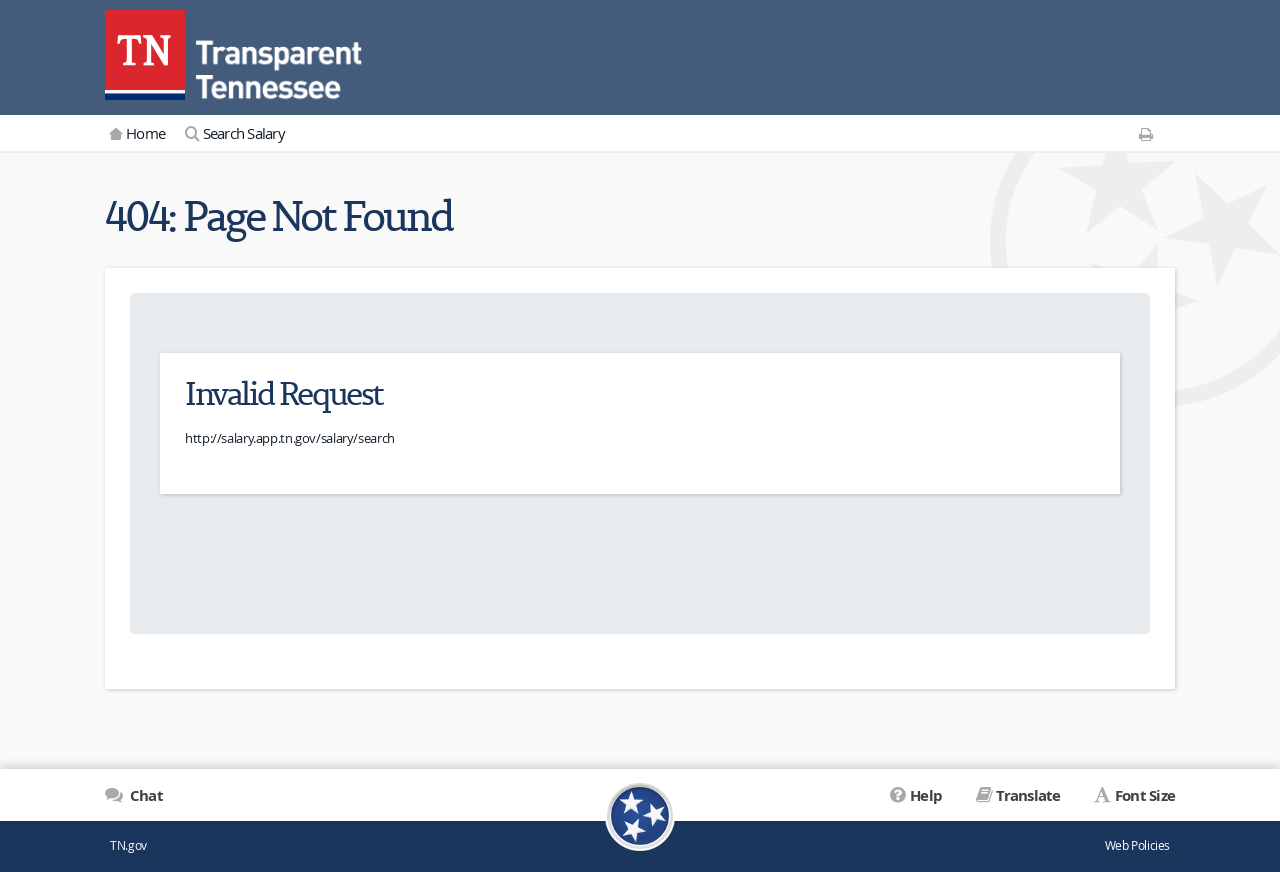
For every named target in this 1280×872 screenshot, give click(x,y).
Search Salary (244, 133)
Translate (1028, 795)
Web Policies (1138, 845)
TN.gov (128, 845)
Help (926, 795)
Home (145, 133)
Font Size (1145, 795)
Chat (145, 795)
